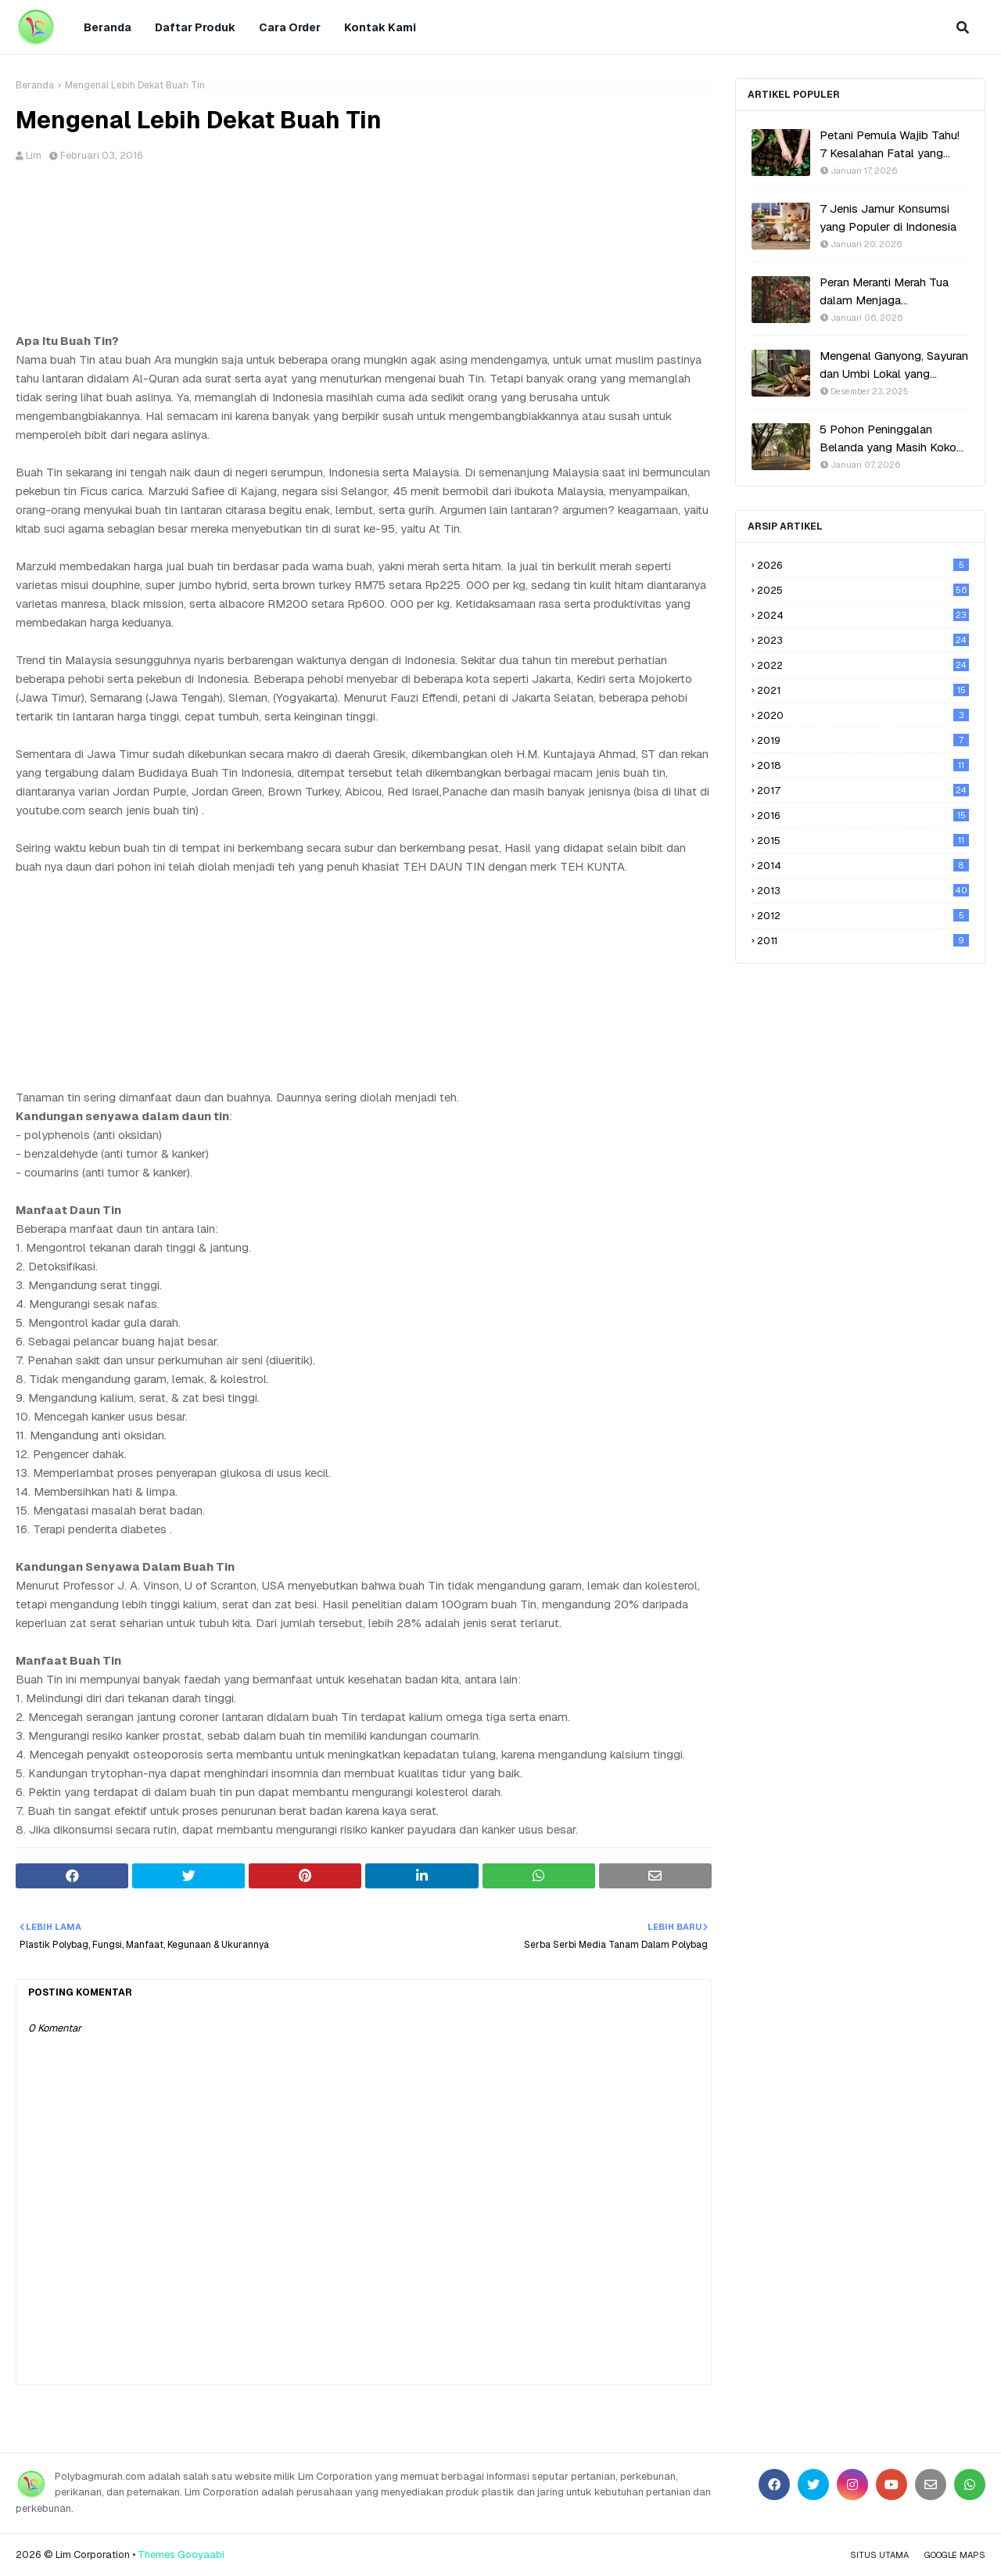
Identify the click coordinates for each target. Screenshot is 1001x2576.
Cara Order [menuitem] (290, 27)
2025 (863, 590)
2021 (863, 690)
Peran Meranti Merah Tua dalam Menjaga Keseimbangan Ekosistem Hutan (888, 292)
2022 (863, 665)
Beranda (35, 85)
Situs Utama (879, 2554)
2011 (863, 940)
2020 (863, 715)
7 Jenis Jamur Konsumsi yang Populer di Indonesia (888, 217)
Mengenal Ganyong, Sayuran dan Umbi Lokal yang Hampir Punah (894, 365)
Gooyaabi (201, 2554)
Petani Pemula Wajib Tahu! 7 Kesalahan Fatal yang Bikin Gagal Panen (890, 145)
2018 (863, 765)
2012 (863, 915)
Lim (33, 155)
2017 (863, 790)
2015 (863, 840)
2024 (863, 615)
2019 (863, 740)
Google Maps (954, 2554)
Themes (156, 2554)
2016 (863, 815)
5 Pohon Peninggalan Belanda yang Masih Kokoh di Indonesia (891, 439)
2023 (863, 640)
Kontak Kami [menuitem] (380, 27)
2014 (863, 865)
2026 (863, 565)
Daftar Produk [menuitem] (195, 27)
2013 (863, 890)
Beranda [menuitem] (107, 27)
